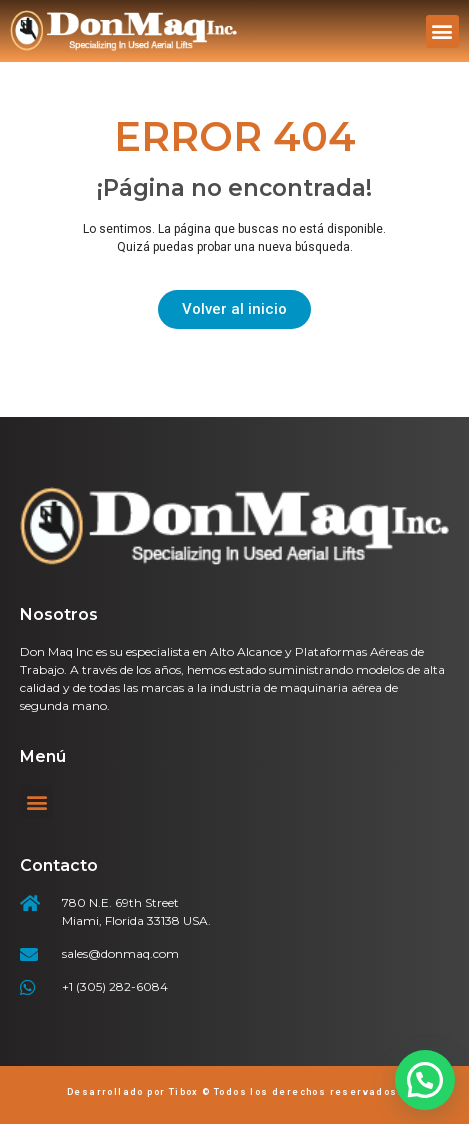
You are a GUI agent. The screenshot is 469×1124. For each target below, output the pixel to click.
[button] (442, 31)
